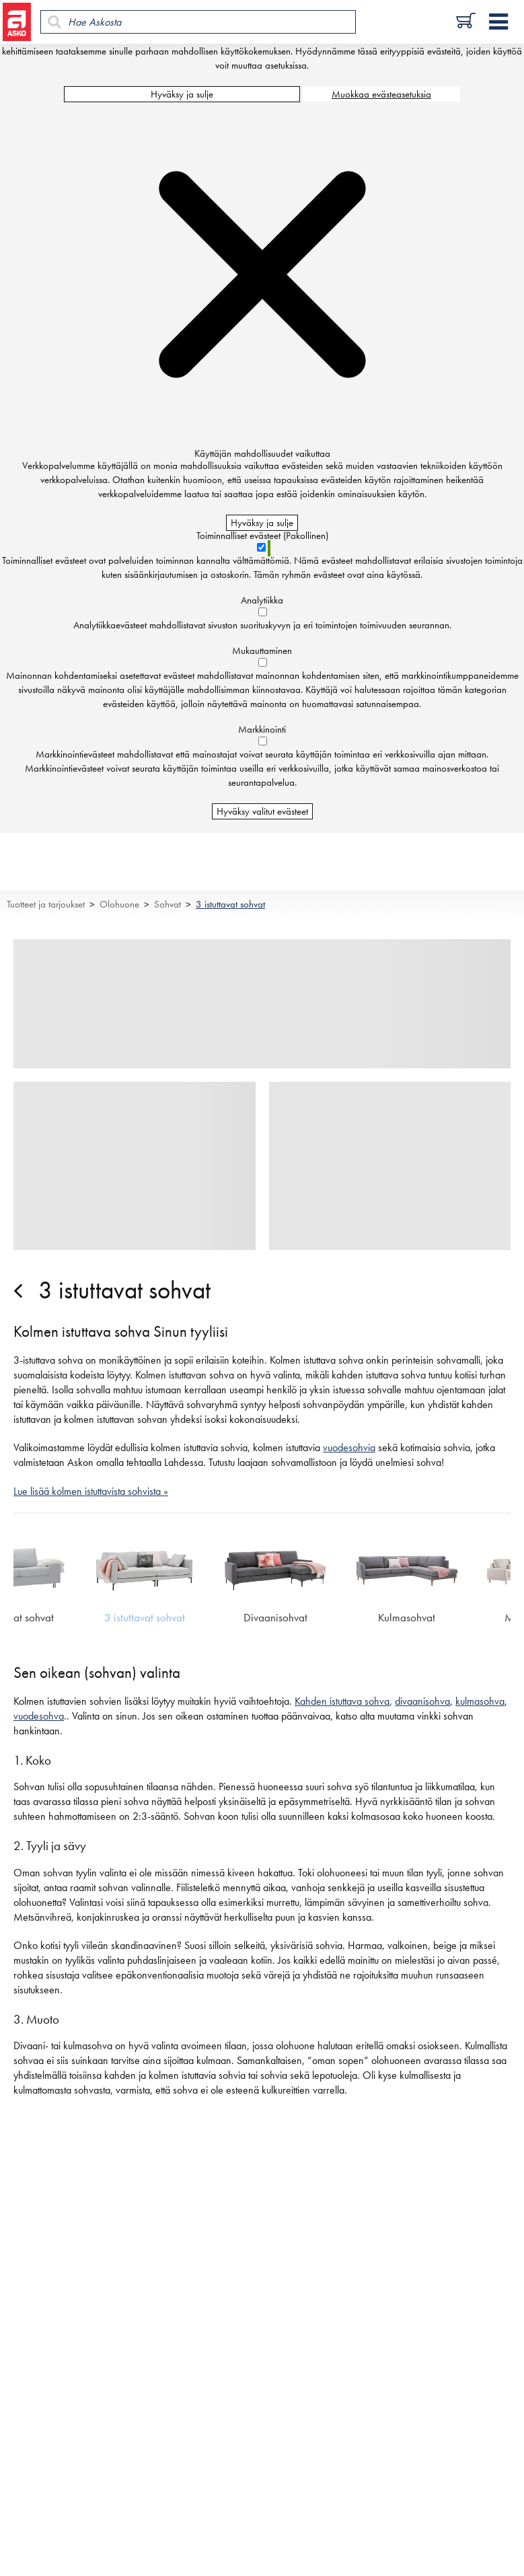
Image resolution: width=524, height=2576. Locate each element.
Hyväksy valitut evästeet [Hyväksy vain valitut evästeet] (262, 811)
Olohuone (119, 904)
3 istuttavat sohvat (230, 904)
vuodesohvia (349, 1448)
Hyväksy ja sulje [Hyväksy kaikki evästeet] (182, 94)
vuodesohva (38, 1716)
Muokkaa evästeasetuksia (381, 94)
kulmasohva (479, 1701)
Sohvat (167, 904)
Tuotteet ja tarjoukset (46, 904)
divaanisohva (422, 1701)
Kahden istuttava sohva (342, 1701)
